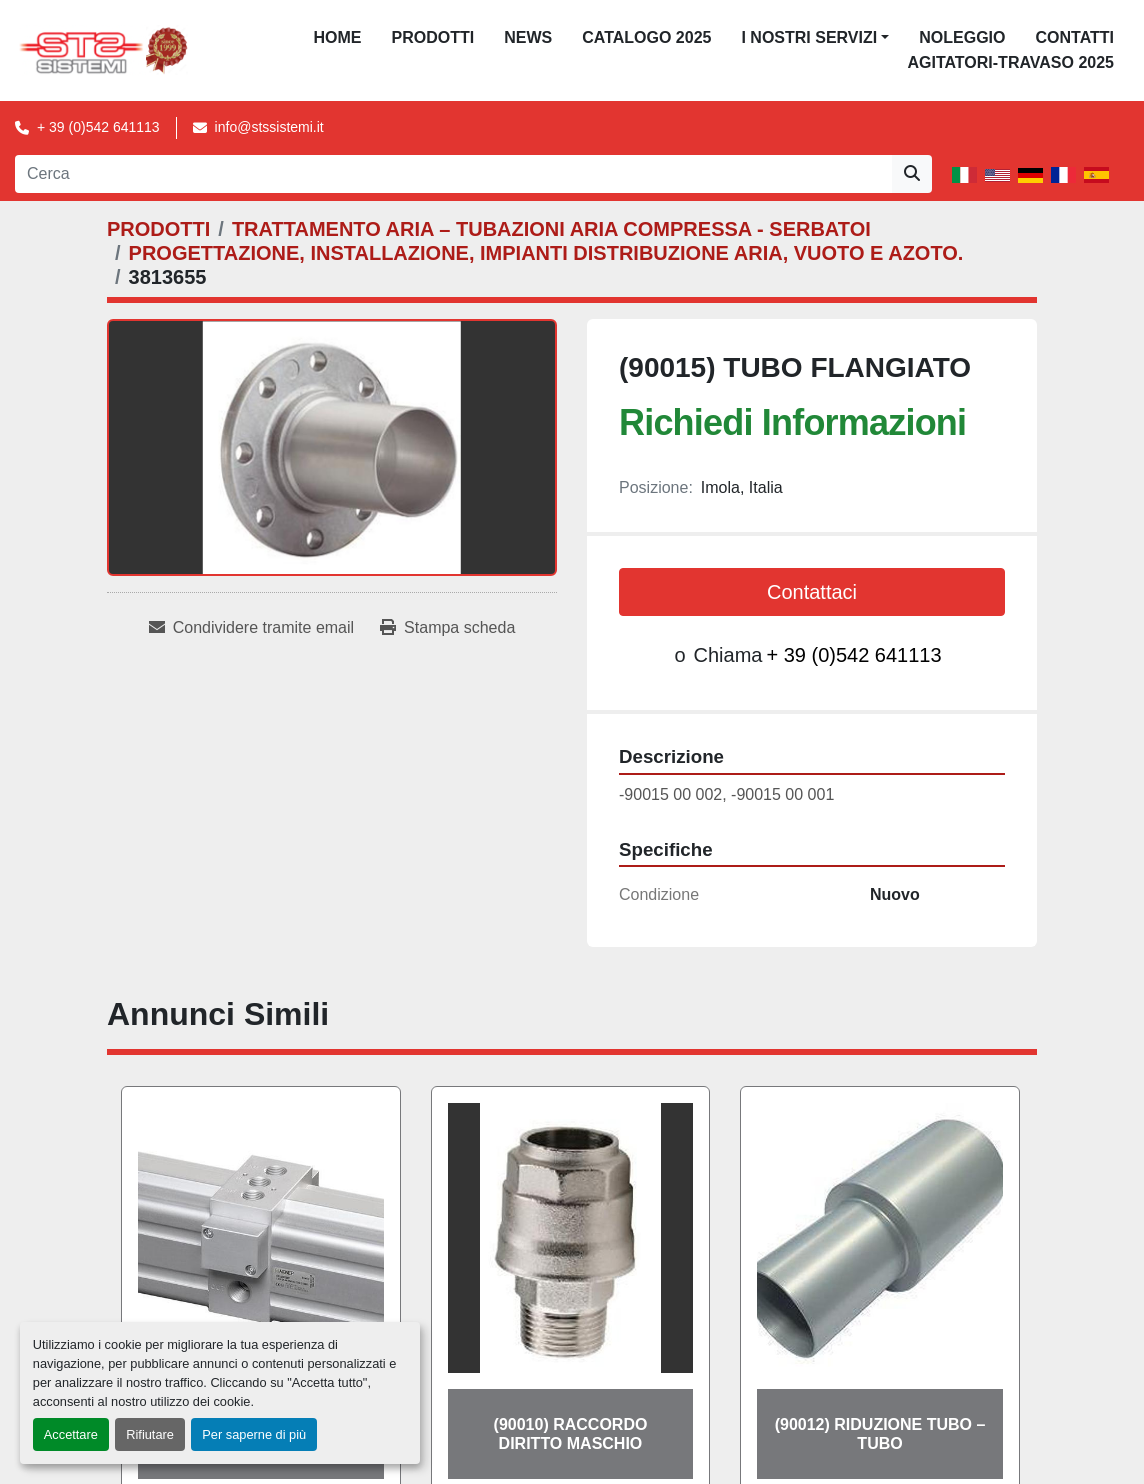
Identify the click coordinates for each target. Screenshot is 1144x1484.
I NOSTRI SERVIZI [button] (809, 37)
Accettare (71, 1434)
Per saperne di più (254, 1434)
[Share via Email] (251, 628)
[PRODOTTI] (158, 229)
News (528, 37)
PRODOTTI (433, 37)
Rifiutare (150, 1434)
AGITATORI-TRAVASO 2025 (1010, 62)
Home (338, 37)
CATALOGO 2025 (646, 37)
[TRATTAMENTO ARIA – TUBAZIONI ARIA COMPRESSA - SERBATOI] (551, 229)
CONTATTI (1074, 37)
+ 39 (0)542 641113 (98, 127)
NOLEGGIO (962, 37)
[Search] (453, 174)
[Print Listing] (447, 628)
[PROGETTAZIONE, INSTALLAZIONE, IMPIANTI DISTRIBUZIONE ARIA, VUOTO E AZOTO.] (546, 253)
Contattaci (812, 592)
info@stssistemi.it (269, 127)
